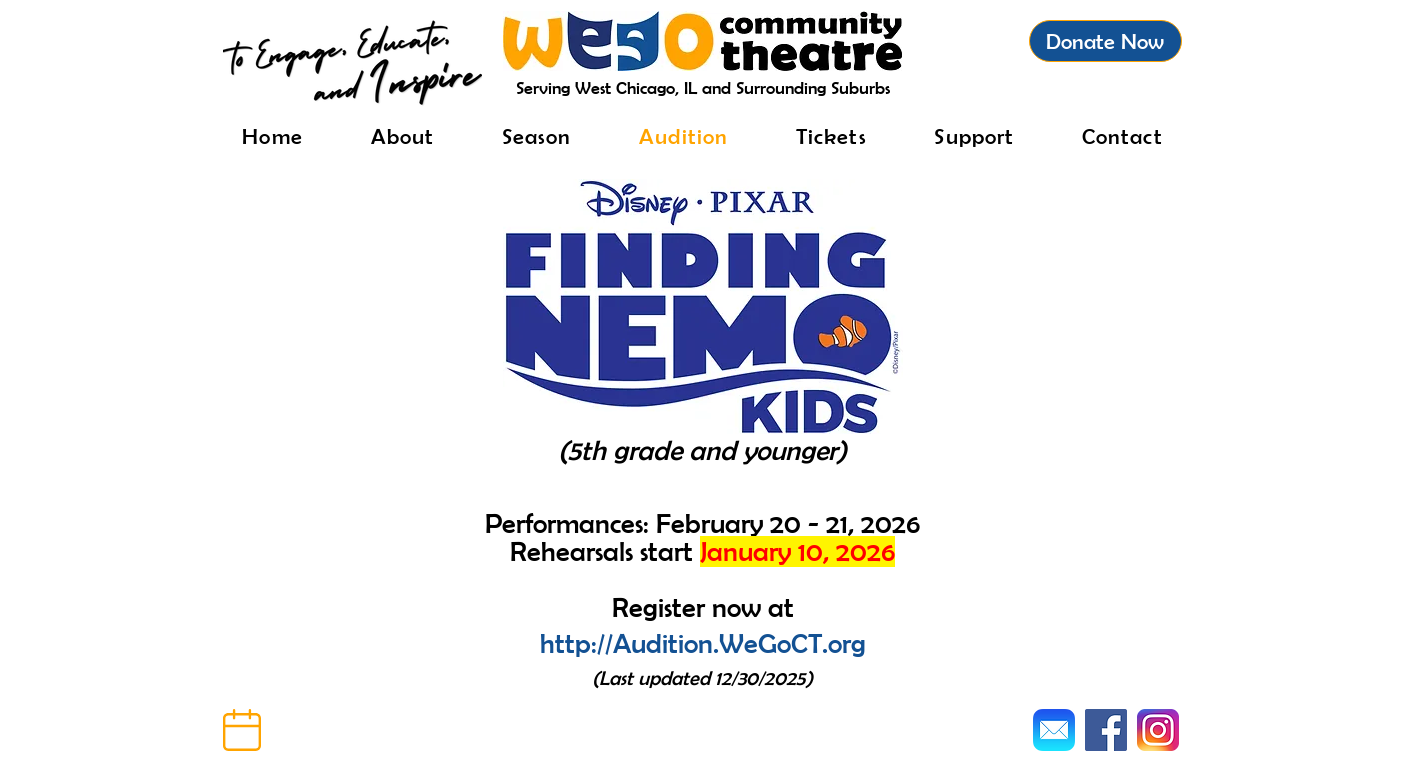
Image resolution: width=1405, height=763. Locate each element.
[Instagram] (1158, 730)
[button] (242, 730)
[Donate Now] (1105, 41)
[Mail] (1054, 730)
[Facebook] (1106, 730)
